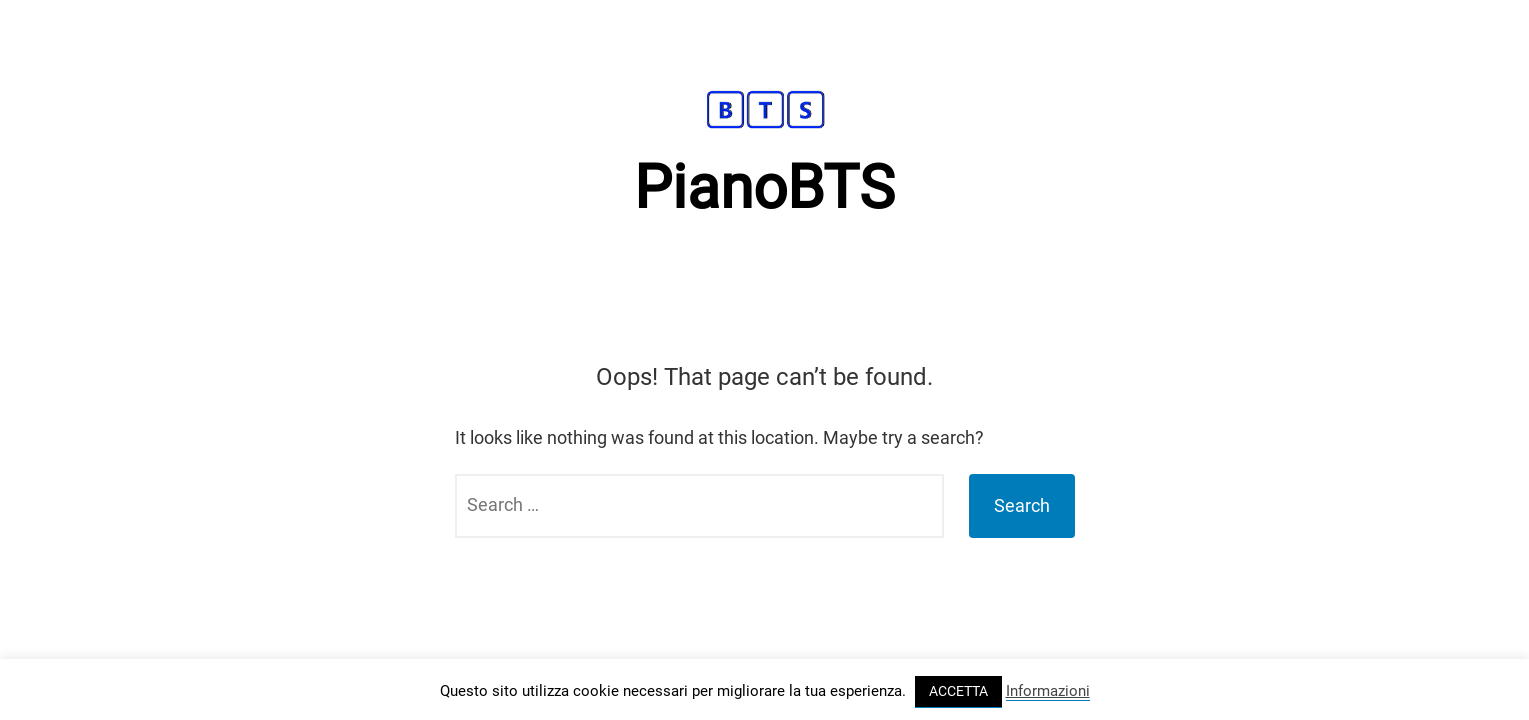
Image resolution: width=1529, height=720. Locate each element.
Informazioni (1048, 691)
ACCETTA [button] (958, 691)
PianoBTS (764, 187)
